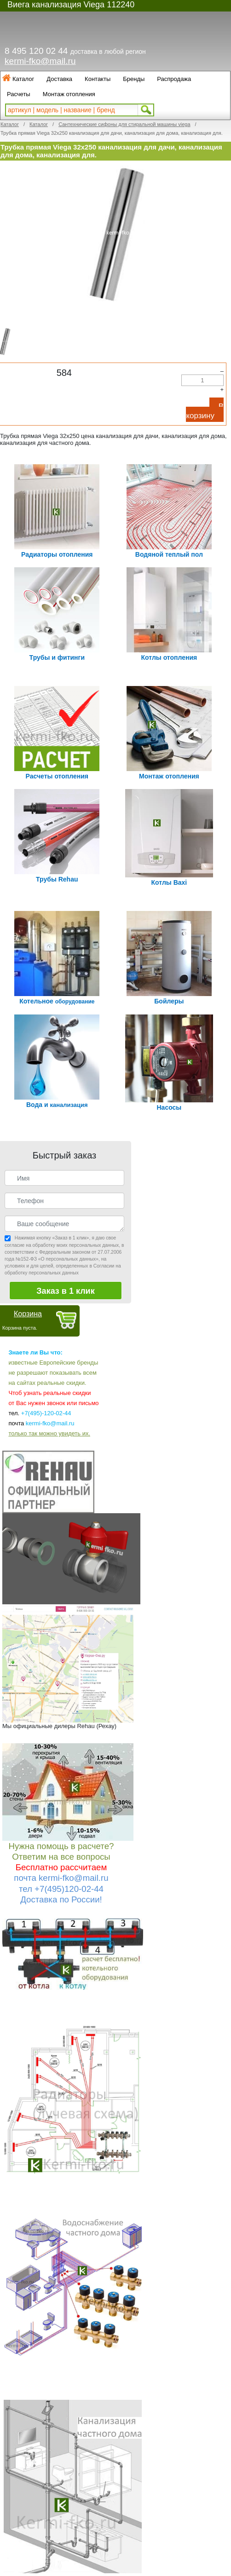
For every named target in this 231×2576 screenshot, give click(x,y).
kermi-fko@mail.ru (40, 61)
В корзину (205, 411)
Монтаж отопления (69, 94)
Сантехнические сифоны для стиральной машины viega (124, 124)
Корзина (28, 1314)
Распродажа (174, 78)
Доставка (59, 78)
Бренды (133, 78)
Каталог (23, 78)
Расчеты (18, 94)
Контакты (97, 78)
